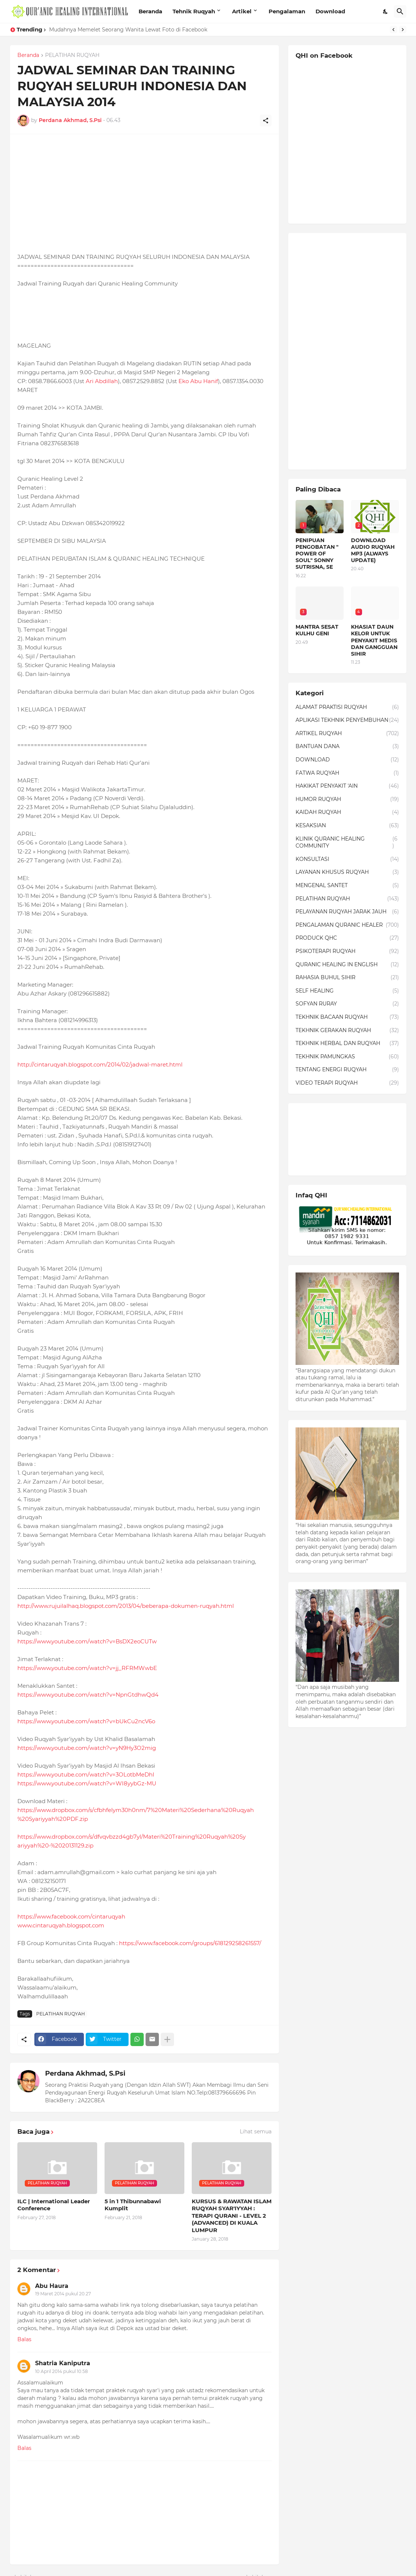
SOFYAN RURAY (347, 1004)
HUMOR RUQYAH (347, 799)
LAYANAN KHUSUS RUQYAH (347, 872)
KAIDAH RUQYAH (347, 812)
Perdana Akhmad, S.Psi (85, 2073)
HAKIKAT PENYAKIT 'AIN (347, 786)
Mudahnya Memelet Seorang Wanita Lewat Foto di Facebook (128, 29)
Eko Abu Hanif (198, 381)
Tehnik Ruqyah (194, 11)
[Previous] (393, 29)
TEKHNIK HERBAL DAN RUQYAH (347, 1043)
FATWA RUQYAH (347, 773)
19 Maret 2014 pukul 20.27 (63, 2293)
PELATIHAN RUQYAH (72, 55)
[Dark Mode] (385, 11)
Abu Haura (51, 2285)
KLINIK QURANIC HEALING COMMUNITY (347, 842)
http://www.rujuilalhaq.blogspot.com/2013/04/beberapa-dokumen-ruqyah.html (125, 1605)
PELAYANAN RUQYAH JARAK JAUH (347, 912)
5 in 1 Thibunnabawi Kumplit (133, 2205)
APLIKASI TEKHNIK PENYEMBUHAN (347, 720)
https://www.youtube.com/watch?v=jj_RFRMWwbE (87, 1667)
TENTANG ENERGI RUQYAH (347, 1070)
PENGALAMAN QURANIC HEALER (347, 925)
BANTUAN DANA (347, 746)
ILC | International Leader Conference (53, 2205)
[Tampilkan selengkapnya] (167, 2039)
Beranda (150, 11)
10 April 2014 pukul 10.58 (61, 2371)
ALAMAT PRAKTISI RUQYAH (347, 707)
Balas (24, 2339)
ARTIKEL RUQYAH (347, 733)
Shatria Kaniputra (62, 2363)
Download (330, 11)
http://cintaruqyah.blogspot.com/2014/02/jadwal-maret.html (100, 1064)
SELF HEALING (347, 991)
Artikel (242, 11)
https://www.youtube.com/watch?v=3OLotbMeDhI (85, 1774)
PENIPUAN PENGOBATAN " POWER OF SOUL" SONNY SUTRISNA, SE (317, 554)
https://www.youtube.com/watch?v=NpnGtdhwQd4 (87, 1694)
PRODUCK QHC (347, 938)
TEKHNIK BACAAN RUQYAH (347, 1017)
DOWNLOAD (347, 760)
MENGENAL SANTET (347, 885)
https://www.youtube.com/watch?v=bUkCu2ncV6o (86, 1721)
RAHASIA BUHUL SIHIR (347, 977)
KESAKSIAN (347, 825)
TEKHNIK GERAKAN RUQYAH (347, 1030)
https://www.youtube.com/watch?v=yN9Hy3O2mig (86, 1747)
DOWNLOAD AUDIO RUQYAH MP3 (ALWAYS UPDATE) (373, 550)
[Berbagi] (266, 120)
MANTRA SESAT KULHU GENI (317, 630)
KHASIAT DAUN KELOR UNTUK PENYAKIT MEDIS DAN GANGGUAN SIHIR (374, 640)
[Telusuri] (400, 11)
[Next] (402, 29)
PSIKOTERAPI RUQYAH (347, 951)
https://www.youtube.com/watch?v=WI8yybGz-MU (86, 1783)
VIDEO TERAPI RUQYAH (347, 1083)
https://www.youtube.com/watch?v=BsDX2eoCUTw (87, 1641)
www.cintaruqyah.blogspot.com (60, 1925)
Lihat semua (256, 2131)
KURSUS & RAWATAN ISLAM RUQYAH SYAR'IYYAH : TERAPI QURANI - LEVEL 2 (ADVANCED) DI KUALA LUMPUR (232, 2216)
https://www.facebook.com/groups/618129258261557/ (190, 1943)
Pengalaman (287, 11)
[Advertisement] (144, 193)
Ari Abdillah (102, 381)
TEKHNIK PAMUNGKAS (347, 1057)
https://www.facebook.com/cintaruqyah (71, 1916)
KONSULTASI (347, 859)
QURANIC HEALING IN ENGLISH (347, 964)
